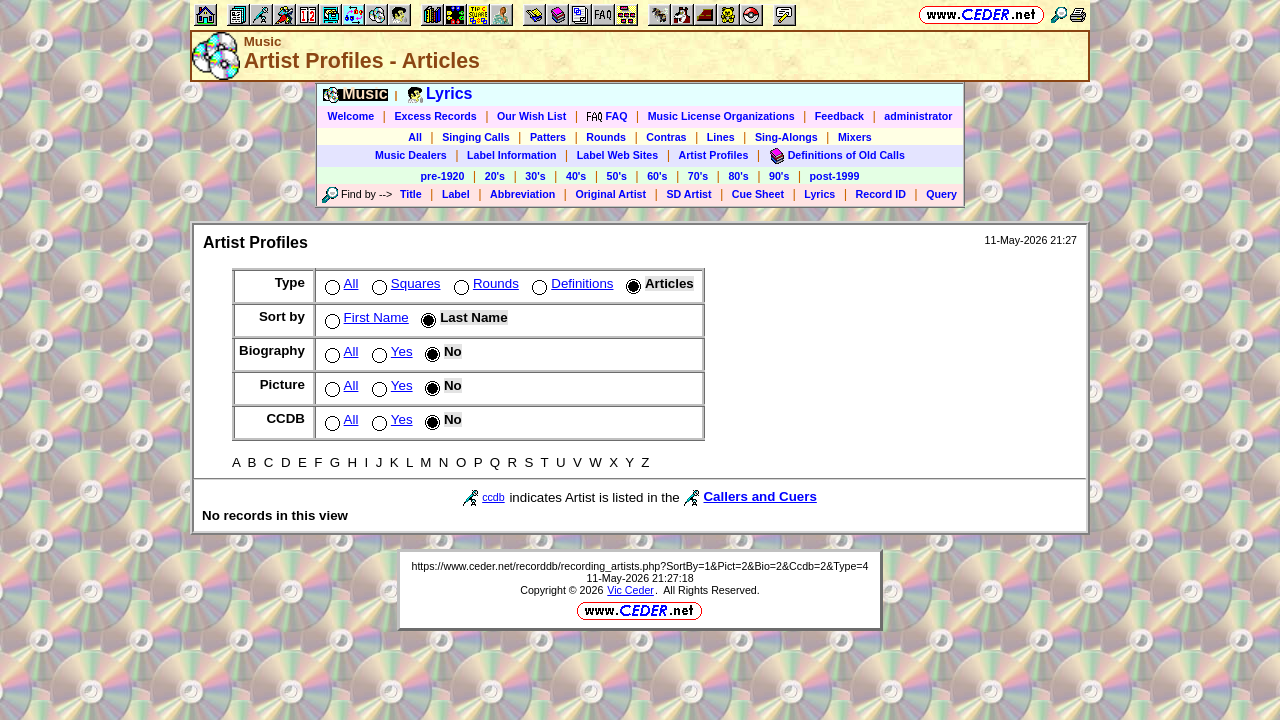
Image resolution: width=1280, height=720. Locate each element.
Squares (404, 283)
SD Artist (688, 194)
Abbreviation (522, 194)
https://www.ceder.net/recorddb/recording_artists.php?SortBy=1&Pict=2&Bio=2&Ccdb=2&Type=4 (639, 566)
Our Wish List (531, 116)
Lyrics (819, 194)
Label (456, 194)
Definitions (570, 283)
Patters (548, 137)
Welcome (351, 116)
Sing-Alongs (786, 137)
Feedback (839, 116)
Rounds (606, 137)
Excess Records (435, 116)
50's (617, 176)
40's (576, 176)
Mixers (855, 137)
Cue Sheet (758, 194)
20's (495, 176)
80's (738, 176)
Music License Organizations (721, 116)
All (415, 137)
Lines (721, 137)
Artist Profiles (714, 155)
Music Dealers (411, 155)
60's (657, 176)
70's (698, 176)
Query (941, 194)
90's (779, 176)
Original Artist (610, 194)
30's (535, 176)
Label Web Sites (618, 155)
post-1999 (835, 176)
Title (411, 194)
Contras (666, 137)
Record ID (881, 194)
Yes (390, 351)
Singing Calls (476, 137)
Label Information (511, 155)
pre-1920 (443, 176)
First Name (365, 317)
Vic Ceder (630, 590)
